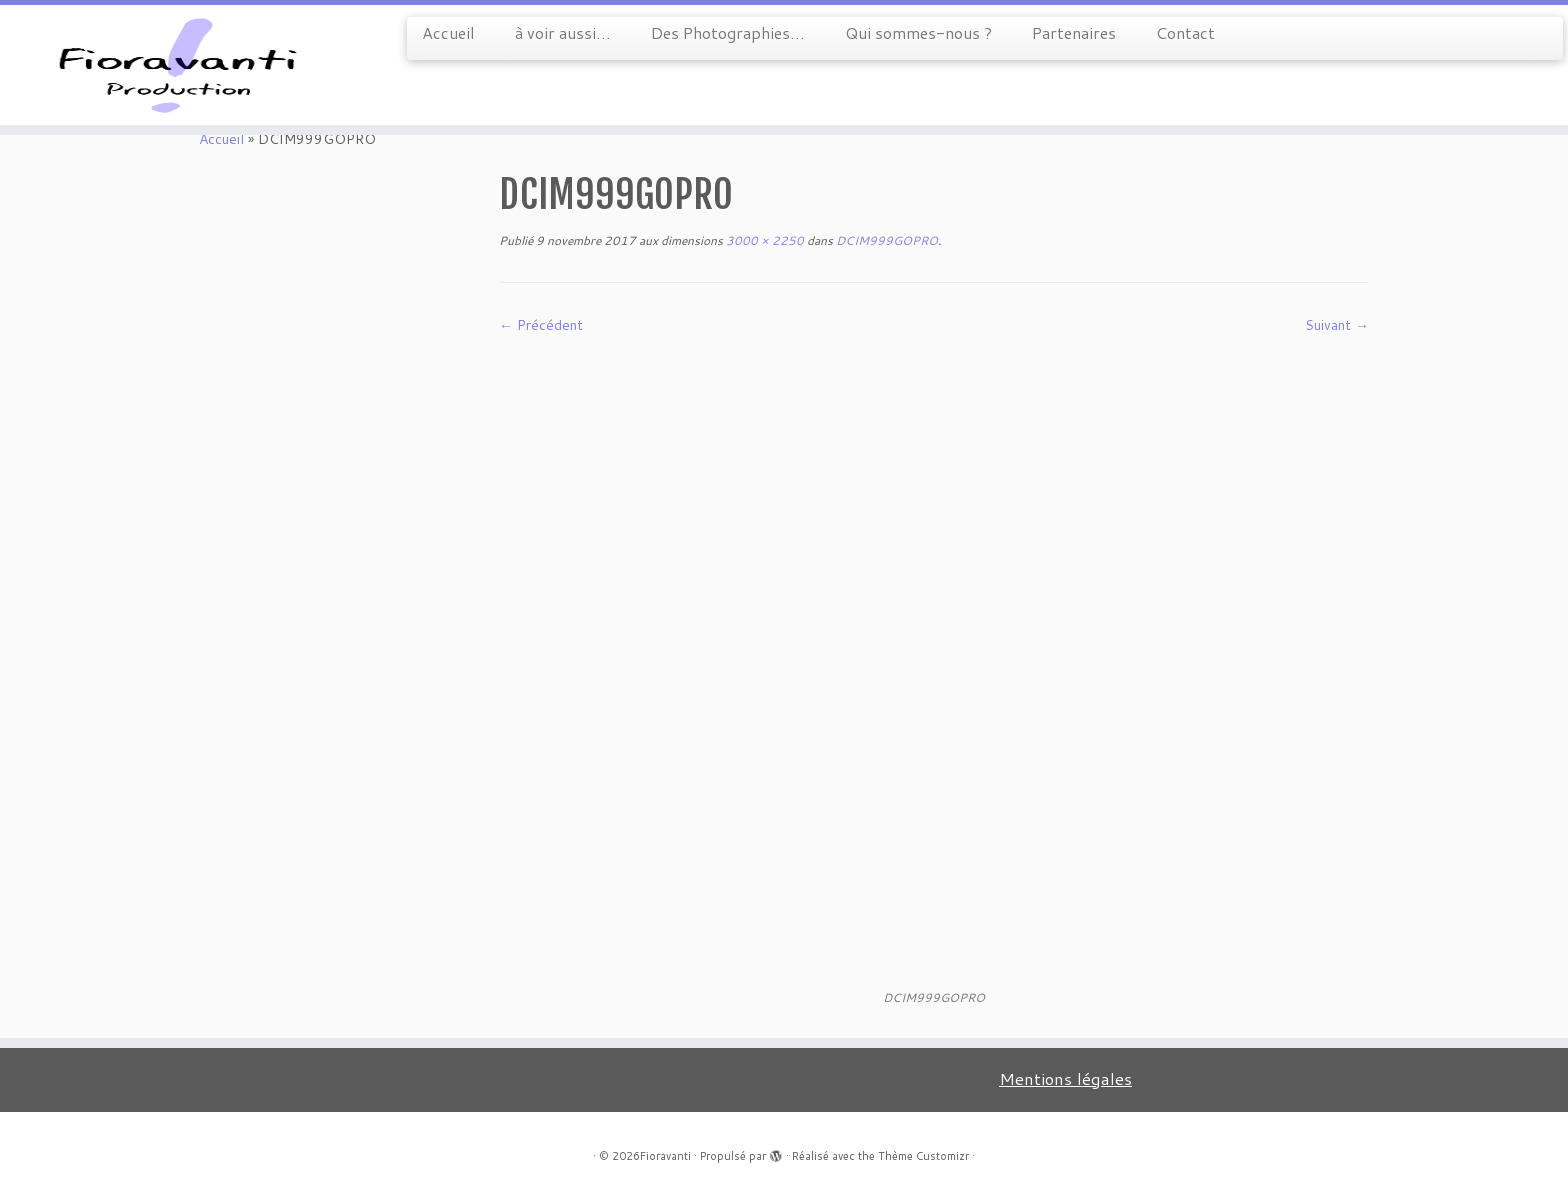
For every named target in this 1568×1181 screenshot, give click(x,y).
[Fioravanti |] (181, 65)
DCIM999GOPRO (885, 240)
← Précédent (541, 325)
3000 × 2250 (763, 240)
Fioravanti (665, 1156)
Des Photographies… (728, 32)
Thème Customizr (923, 1156)
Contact (1185, 32)
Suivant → (1337, 325)
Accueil (448, 32)
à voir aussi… (563, 32)
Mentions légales (1065, 1078)
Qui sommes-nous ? (918, 32)
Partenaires (1074, 32)
